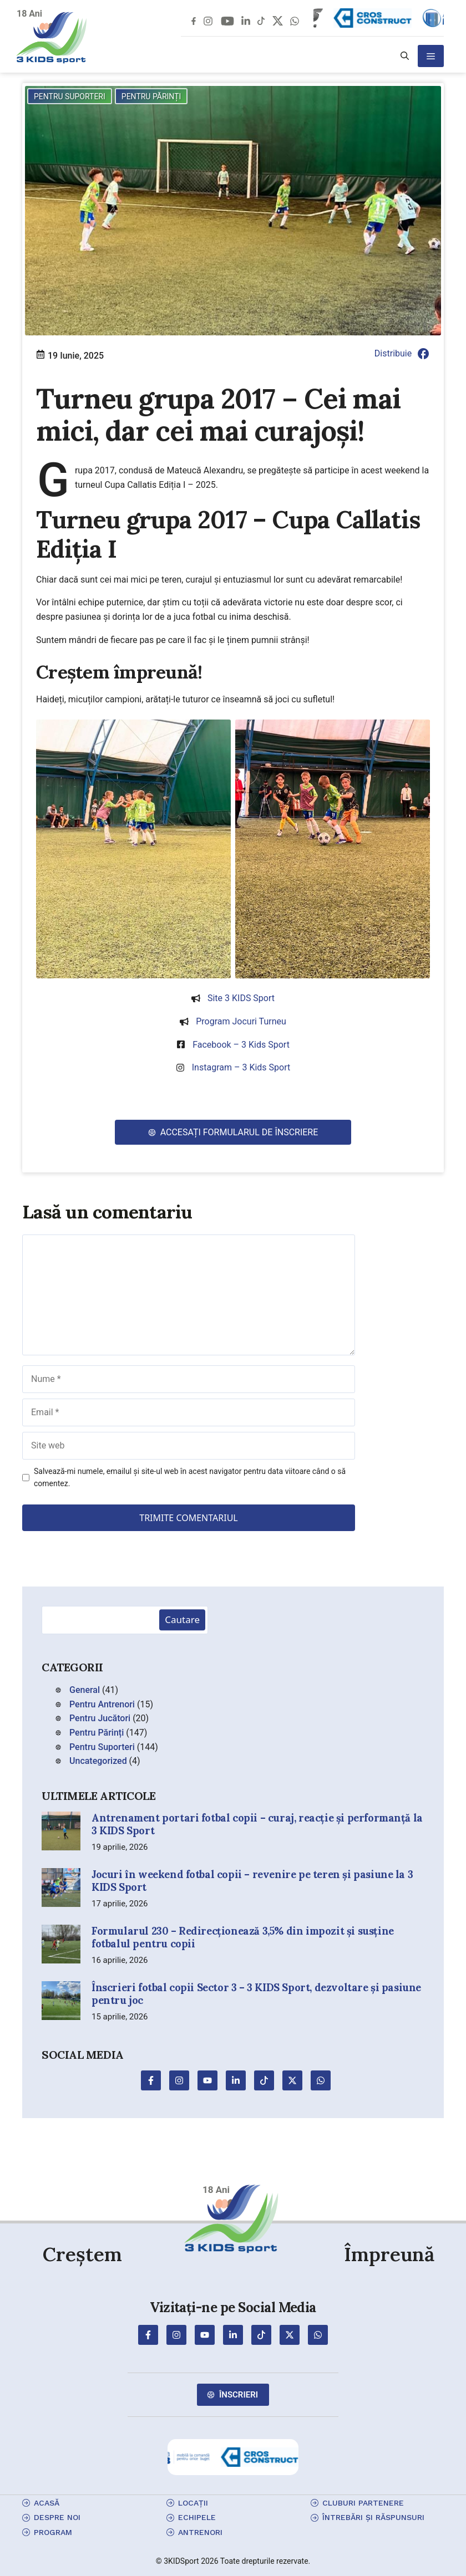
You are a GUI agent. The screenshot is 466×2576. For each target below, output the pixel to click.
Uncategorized (98, 1761)
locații (193, 2502)
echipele (197, 2517)
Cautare (182, 1620)
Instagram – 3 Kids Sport (241, 1067)
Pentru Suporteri (69, 96)
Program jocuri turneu (241, 1021)
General (84, 1690)
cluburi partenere (363, 2502)
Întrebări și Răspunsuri (373, 2517)
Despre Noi (57, 2517)
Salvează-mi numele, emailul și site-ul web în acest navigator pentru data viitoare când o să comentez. (190, 1477)
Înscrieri (238, 2395)
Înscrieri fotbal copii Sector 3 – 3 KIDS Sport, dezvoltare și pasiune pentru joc (256, 1994)
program (53, 2532)
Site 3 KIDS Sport (241, 998)
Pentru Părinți (151, 96)
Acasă (46, 2502)
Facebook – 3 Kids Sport (241, 1044)
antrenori (200, 2532)
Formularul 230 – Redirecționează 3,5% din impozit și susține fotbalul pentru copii (243, 1937)
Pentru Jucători (99, 1718)
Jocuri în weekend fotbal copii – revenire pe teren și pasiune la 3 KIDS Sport (252, 1881)
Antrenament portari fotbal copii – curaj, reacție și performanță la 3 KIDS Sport (257, 1824)
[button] (405, 56)
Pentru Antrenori (102, 1704)
